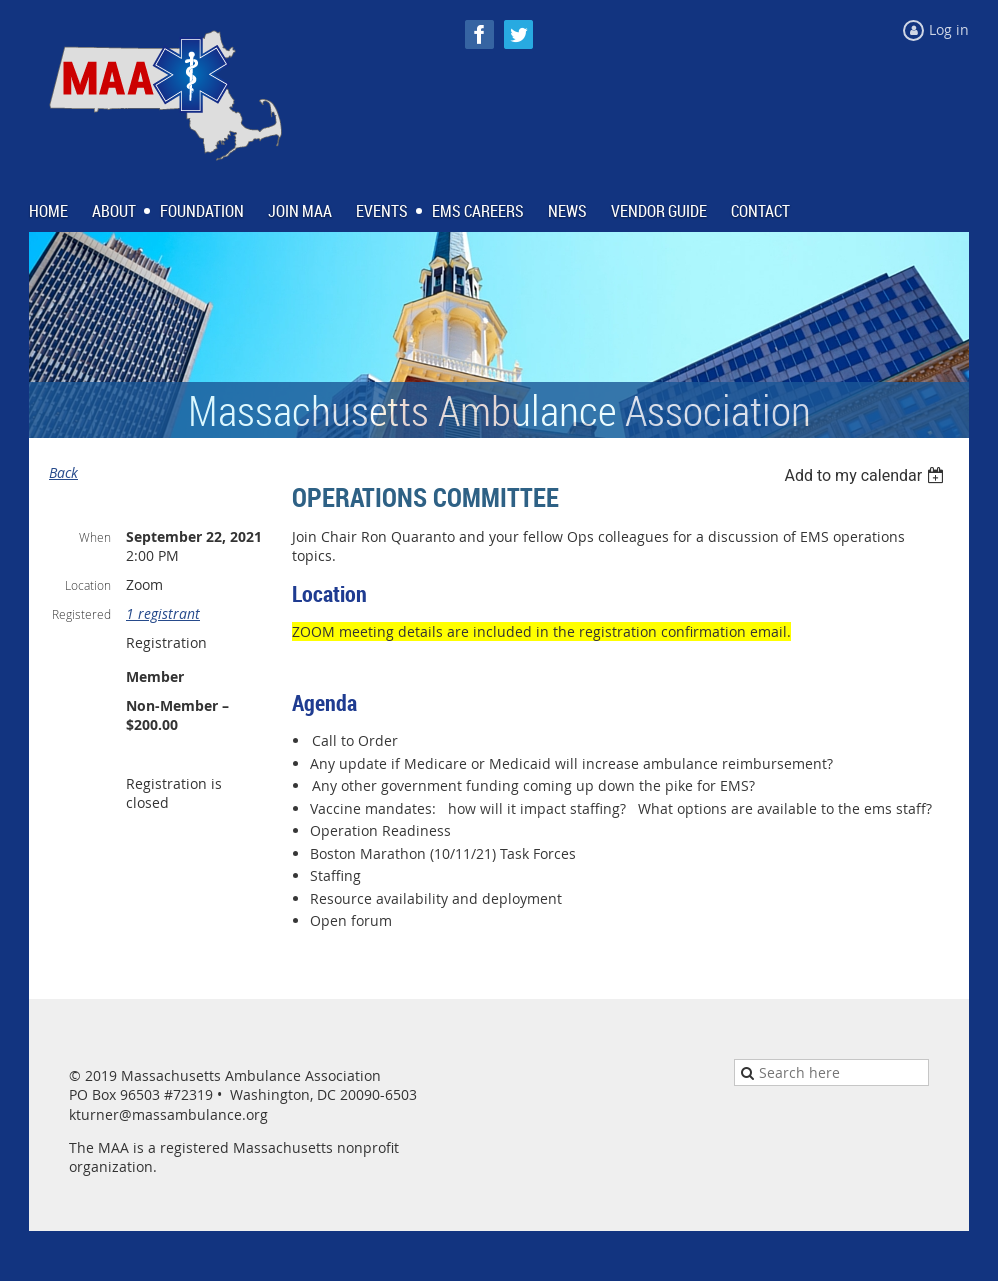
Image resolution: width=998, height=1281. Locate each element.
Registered (81, 614)
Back (63, 472)
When (95, 537)
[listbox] (866, 475)
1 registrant (163, 613)
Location (88, 585)
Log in (949, 29)
